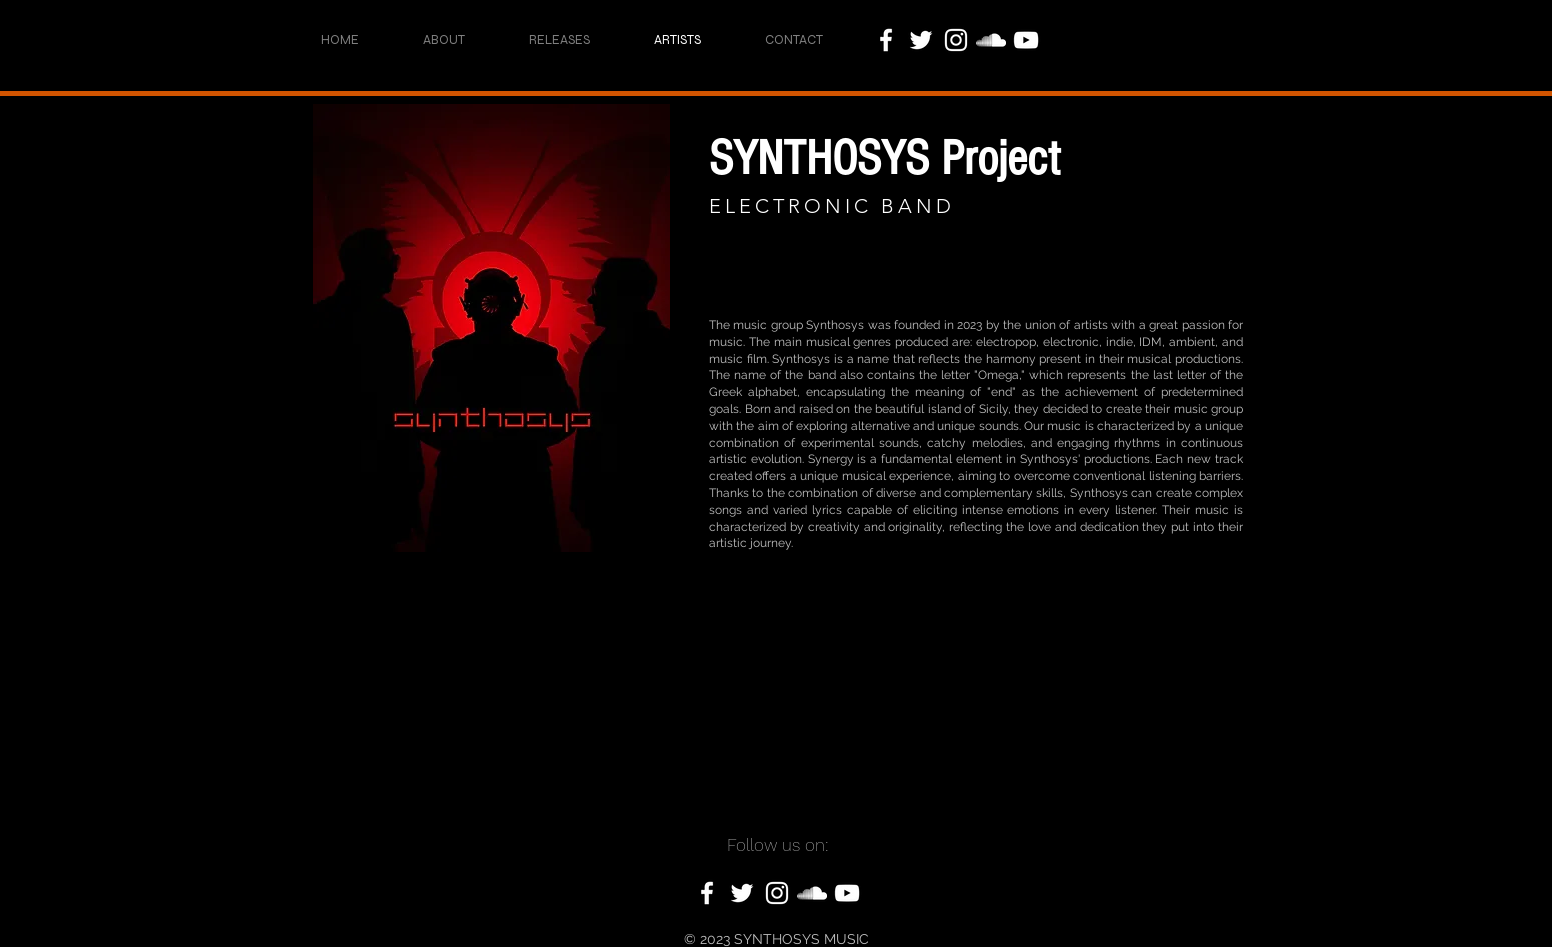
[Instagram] (956, 40)
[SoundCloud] (991, 40)
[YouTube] (1026, 40)
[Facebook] (886, 40)
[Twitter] (921, 40)
